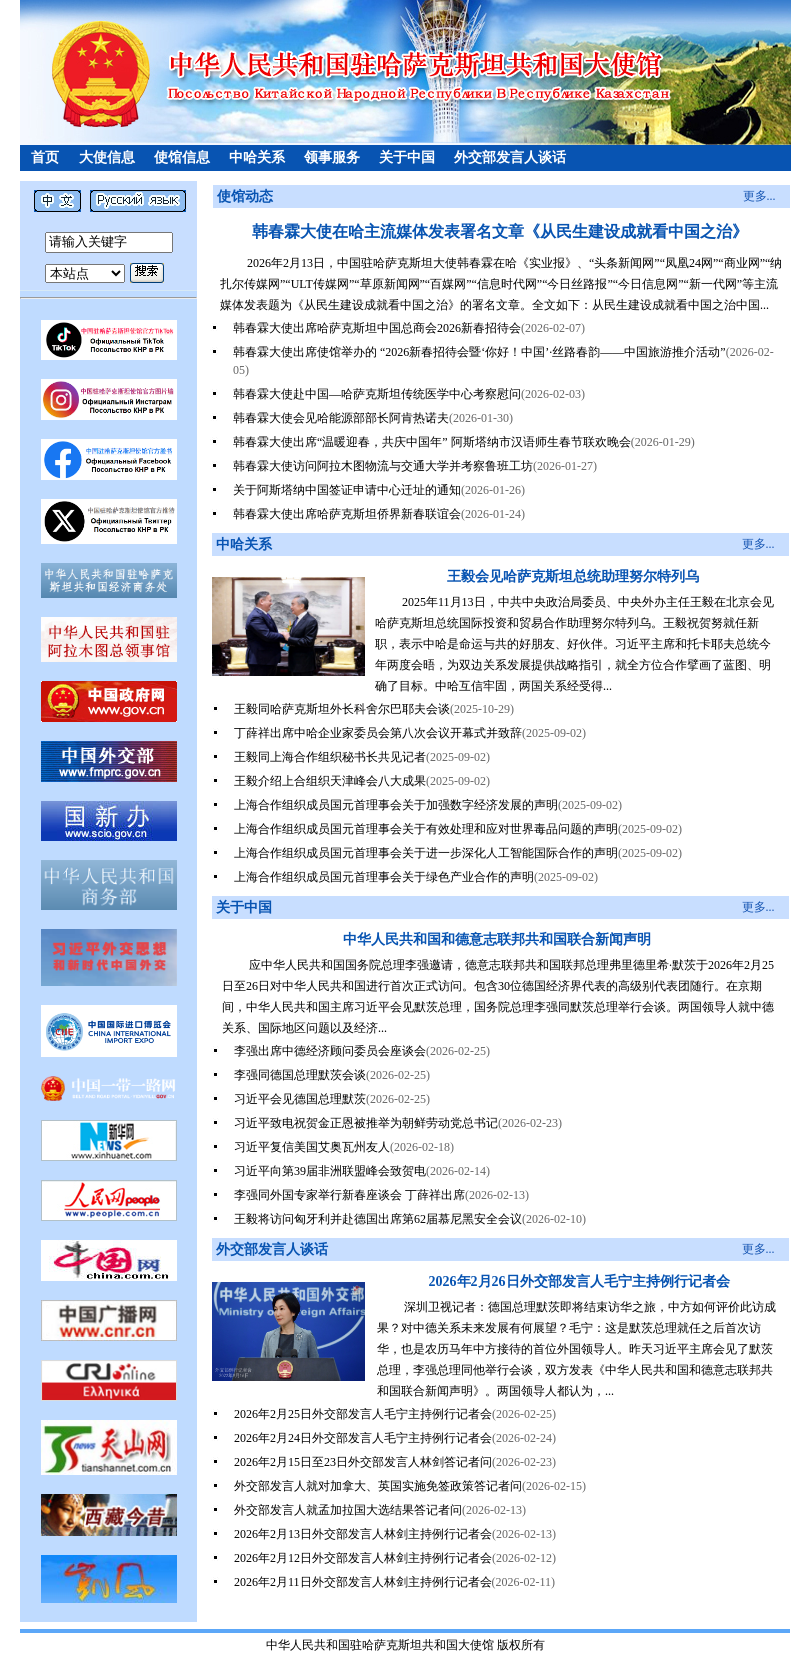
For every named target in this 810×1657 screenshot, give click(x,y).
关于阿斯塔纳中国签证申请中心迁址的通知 (347, 490)
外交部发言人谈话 (510, 157)
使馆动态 (245, 196)
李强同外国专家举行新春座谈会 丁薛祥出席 (349, 1195)
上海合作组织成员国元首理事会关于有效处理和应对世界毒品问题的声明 (426, 829)
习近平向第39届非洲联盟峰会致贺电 (330, 1171)
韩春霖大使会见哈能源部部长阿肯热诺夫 (341, 418)
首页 (45, 157)
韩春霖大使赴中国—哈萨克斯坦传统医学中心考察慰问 (377, 394)
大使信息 (107, 157)
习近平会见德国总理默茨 (300, 1099)
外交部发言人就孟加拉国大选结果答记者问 (348, 1510)
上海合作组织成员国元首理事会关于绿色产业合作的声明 (384, 877)
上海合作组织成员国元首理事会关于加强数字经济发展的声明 (396, 805)
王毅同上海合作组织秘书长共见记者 (330, 757)
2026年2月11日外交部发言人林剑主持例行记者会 (363, 1582)
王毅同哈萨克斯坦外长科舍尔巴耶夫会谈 (342, 709)
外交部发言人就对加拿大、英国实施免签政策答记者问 (378, 1486)
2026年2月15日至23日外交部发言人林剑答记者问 (363, 1462)
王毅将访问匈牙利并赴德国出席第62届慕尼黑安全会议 (378, 1219)
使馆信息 (182, 157)
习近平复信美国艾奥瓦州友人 (312, 1147)
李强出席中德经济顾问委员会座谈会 (330, 1051)
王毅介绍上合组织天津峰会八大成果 (330, 781)
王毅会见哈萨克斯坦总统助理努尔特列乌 (573, 576)
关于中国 (407, 157)
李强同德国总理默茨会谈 (300, 1075)
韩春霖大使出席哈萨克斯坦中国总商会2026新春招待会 (377, 328)
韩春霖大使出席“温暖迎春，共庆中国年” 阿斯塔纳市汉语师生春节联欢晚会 (432, 442)
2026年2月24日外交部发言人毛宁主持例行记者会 (363, 1438)
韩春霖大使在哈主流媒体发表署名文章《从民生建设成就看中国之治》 (500, 231)
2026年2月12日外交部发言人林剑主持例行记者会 (363, 1558)
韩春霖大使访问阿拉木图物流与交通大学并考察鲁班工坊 (383, 466)
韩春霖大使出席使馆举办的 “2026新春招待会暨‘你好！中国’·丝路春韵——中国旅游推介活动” (479, 352)
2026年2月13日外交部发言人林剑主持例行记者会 (363, 1534)
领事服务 (332, 157)
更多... (759, 196)
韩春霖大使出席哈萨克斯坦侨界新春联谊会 (347, 514)
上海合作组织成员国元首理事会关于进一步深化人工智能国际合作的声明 (426, 853)
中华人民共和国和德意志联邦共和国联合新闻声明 (497, 939)
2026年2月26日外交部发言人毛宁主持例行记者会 (579, 1281)
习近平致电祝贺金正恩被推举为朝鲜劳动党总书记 (366, 1123)
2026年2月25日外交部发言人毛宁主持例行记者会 (363, 1414)
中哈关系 (257, 157)
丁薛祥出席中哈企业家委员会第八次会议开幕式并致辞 (378, 733)
